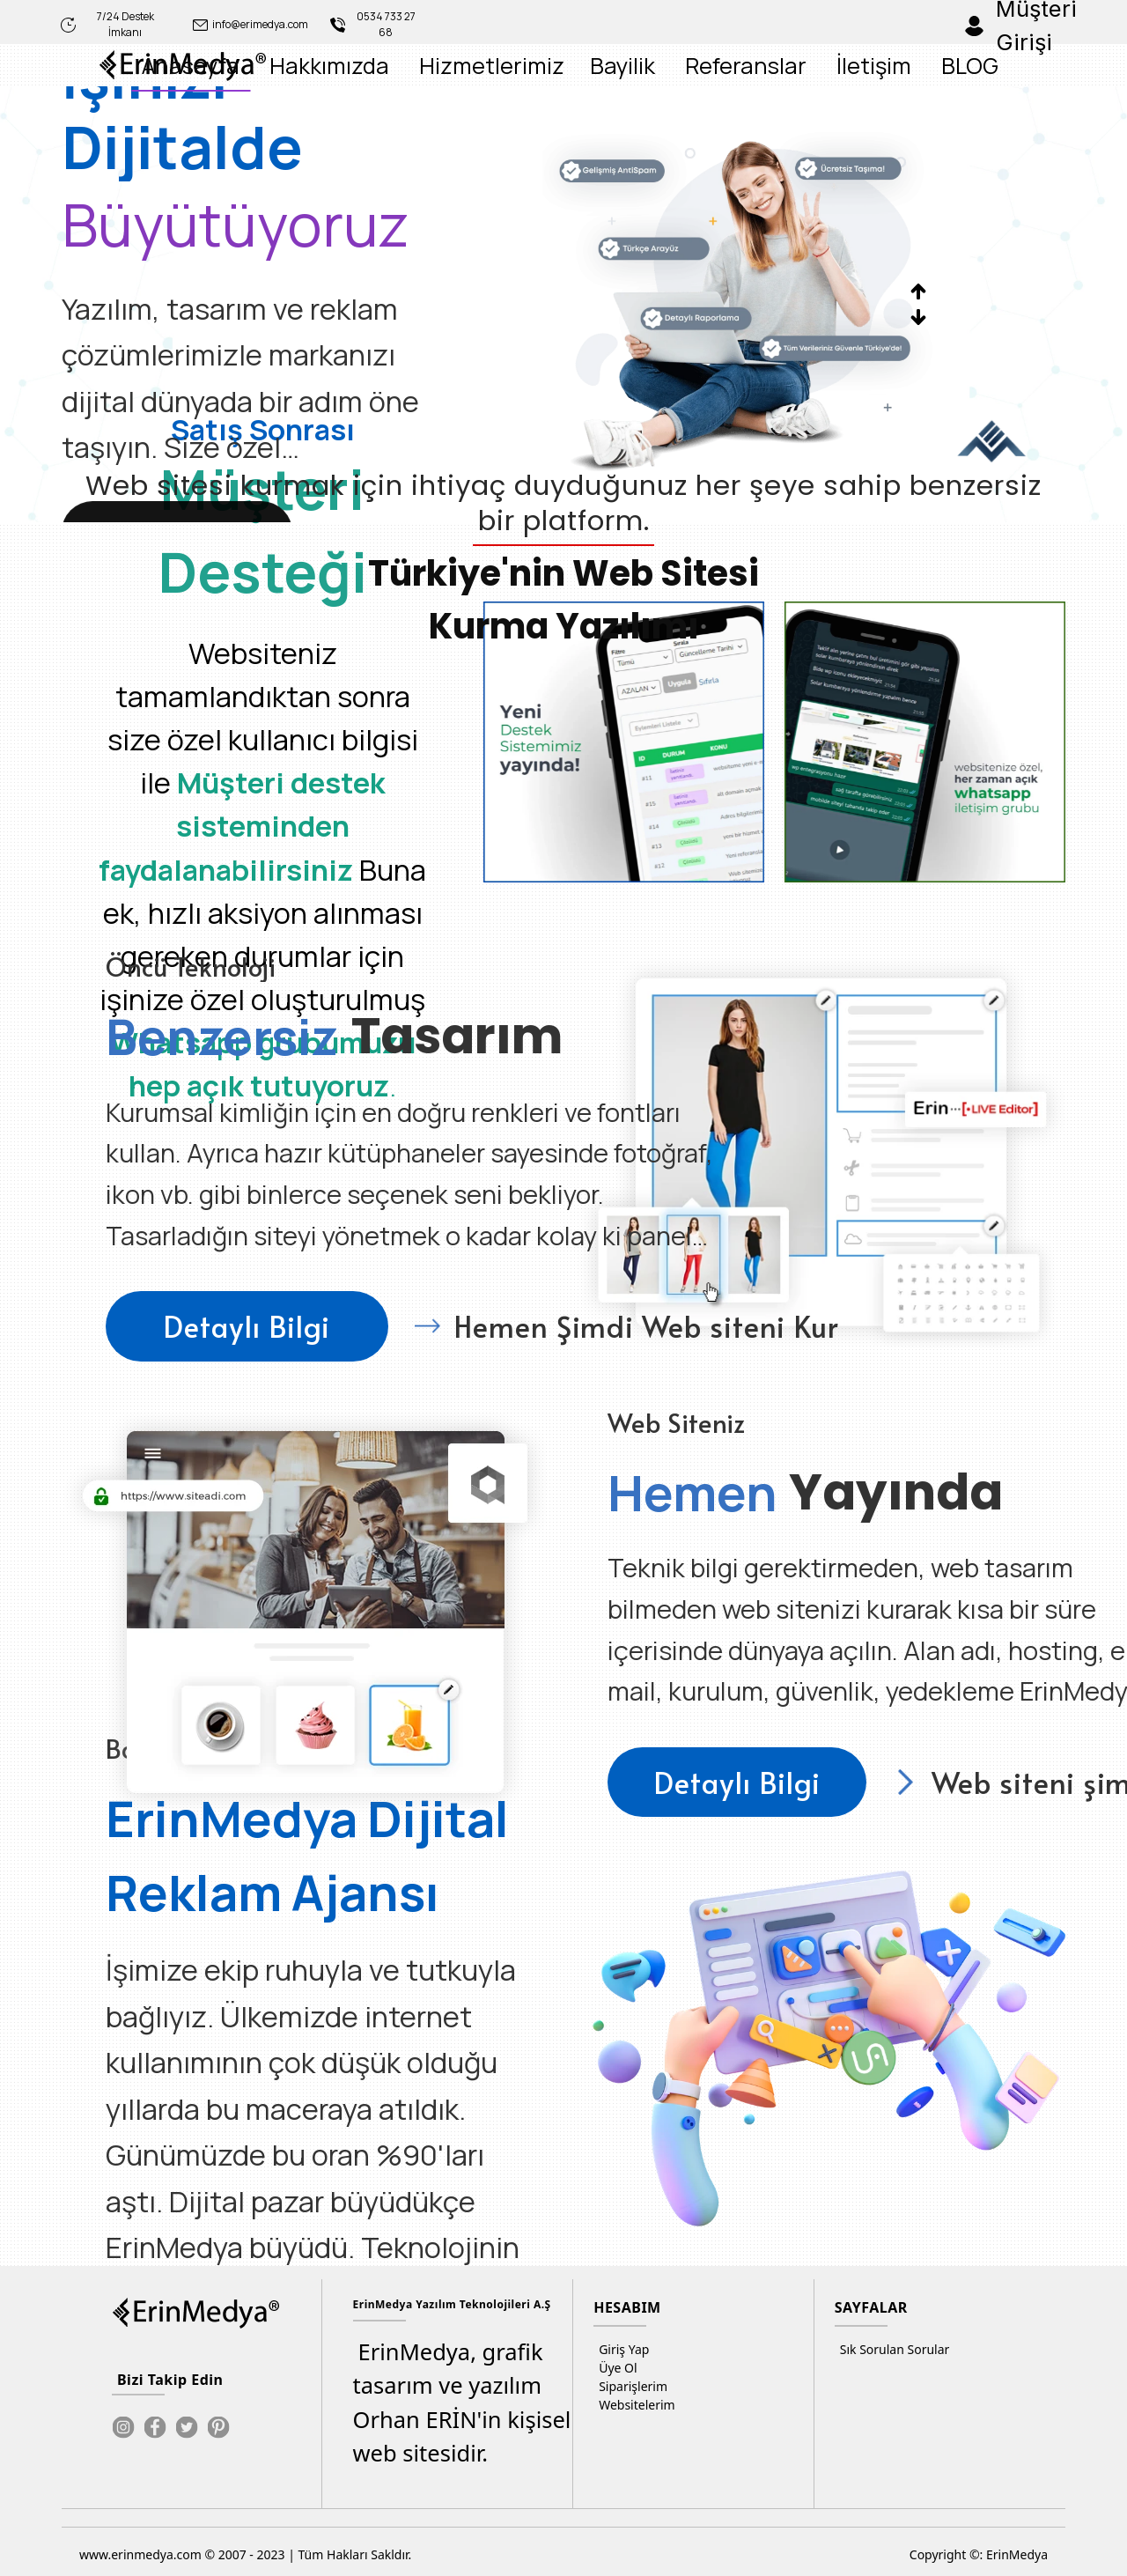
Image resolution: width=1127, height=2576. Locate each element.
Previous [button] (918, 291)
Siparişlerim (630, 2386)
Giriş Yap (621, 2349)
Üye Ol (615, 2368)
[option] (498, 304)
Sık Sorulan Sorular (892, 2349)
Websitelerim (634, 2405)
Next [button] (918, 317)
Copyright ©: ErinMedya (979, 2554)
